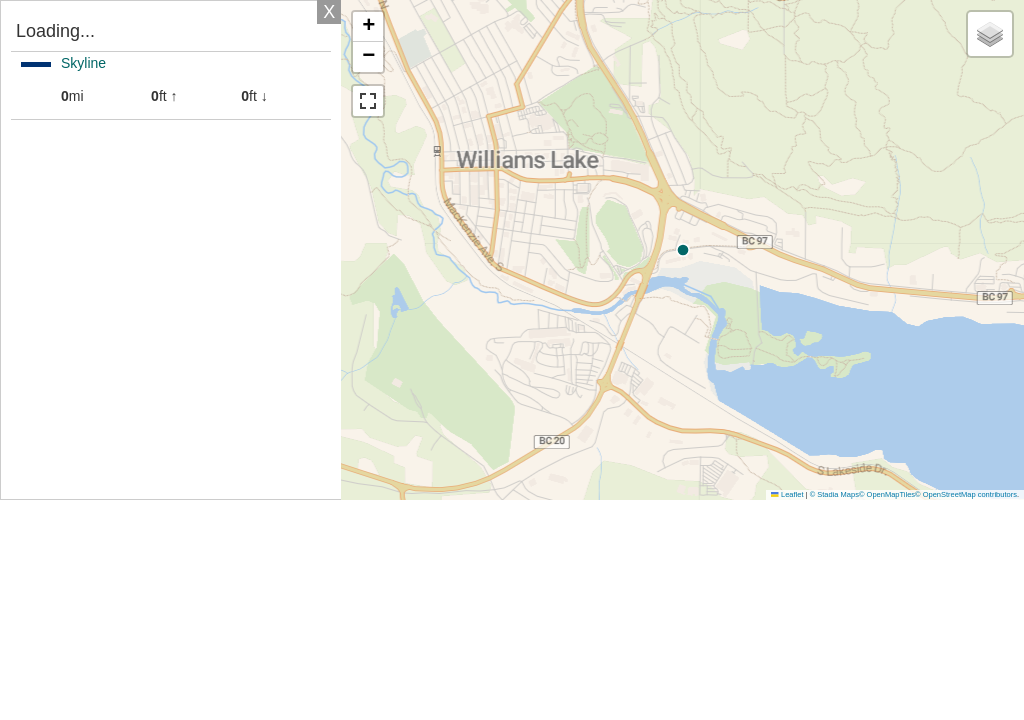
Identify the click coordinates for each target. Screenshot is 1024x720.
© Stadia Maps (834, 494)
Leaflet (787, 494)
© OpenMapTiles (887, 494)
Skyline (83, 63)
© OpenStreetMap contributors (966, 494)
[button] (853, 250)
